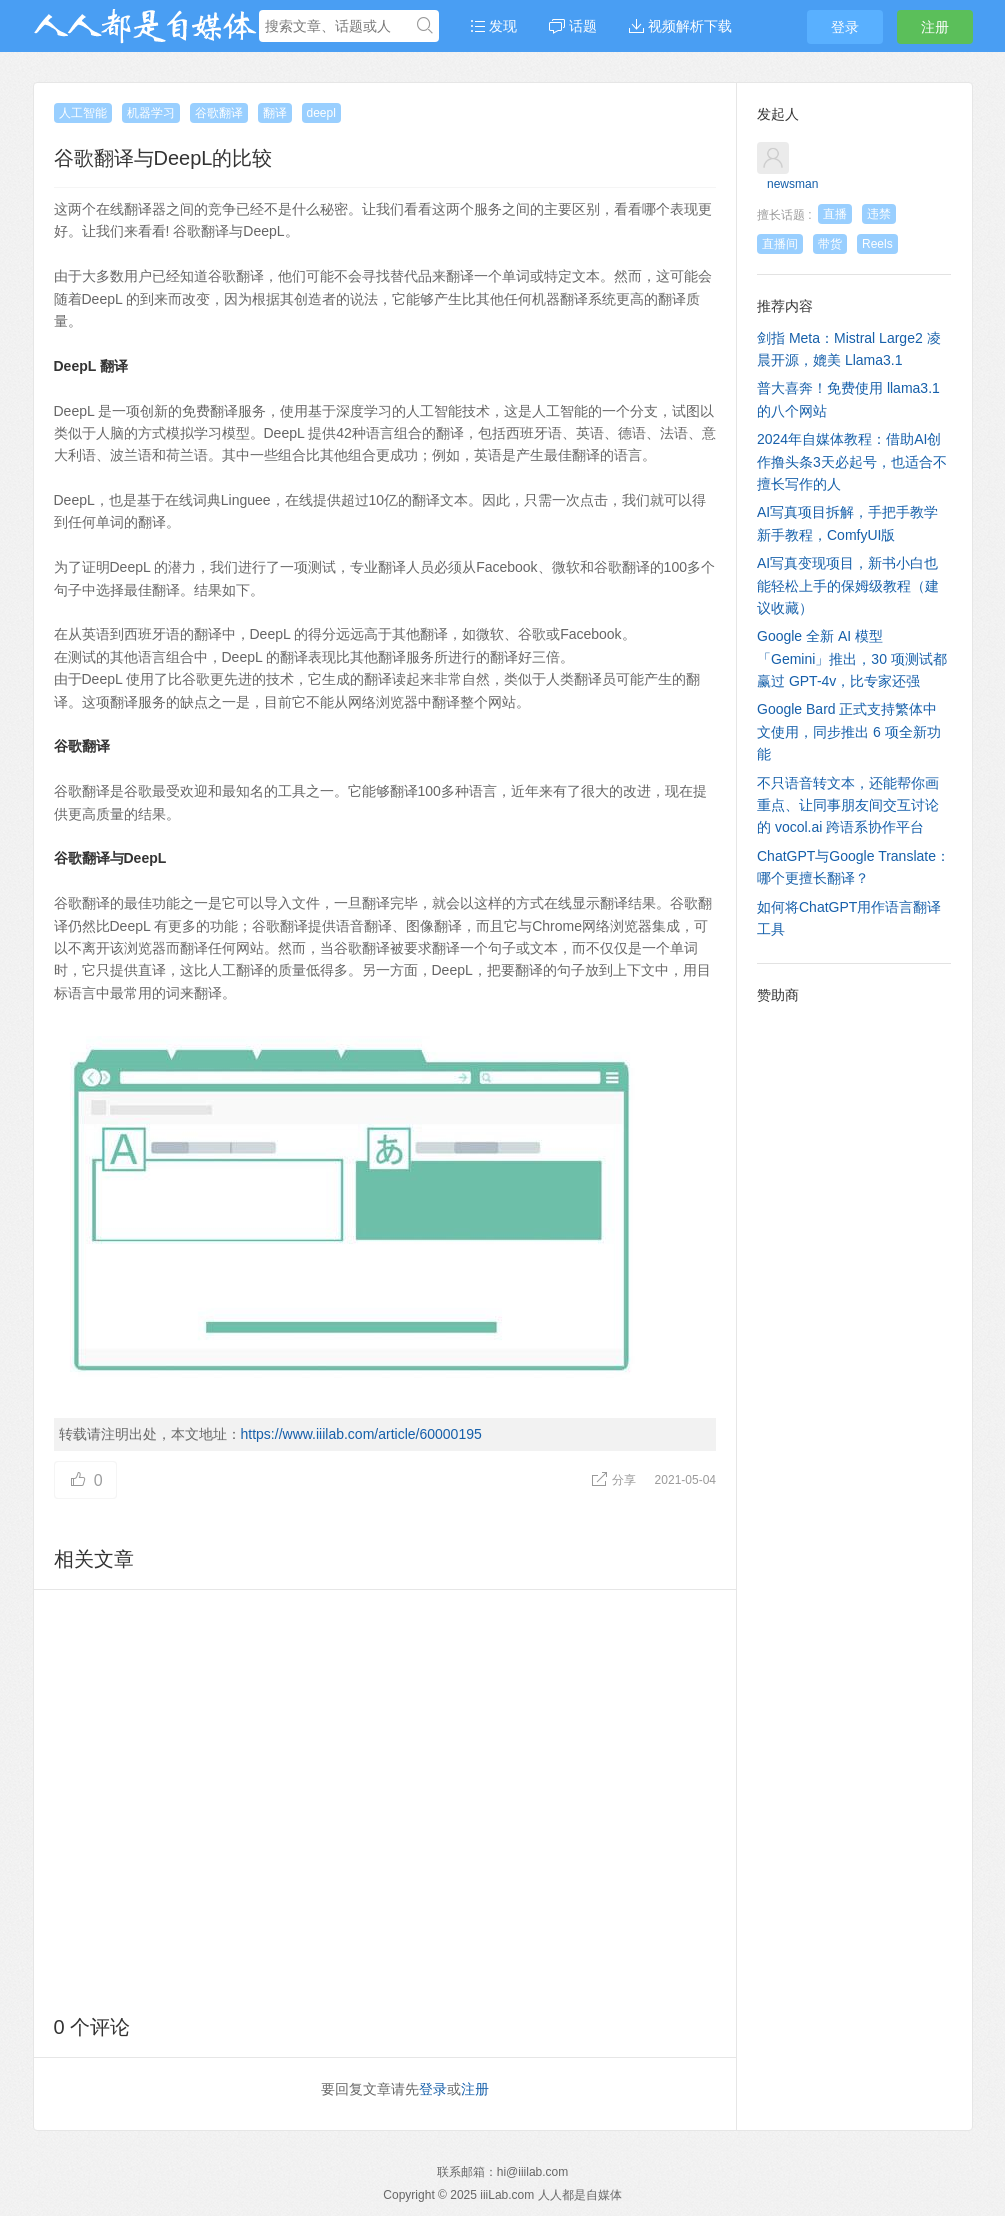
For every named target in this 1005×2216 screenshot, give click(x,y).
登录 (845, 27)
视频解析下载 (680, 26)
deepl (321, 113)
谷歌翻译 (219, 113)
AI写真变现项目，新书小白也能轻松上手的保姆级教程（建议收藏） (848, 585)
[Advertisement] (385, 1798)
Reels (877, 244)
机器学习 (151, 113)
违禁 (879, 214)
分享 (615, 1480)
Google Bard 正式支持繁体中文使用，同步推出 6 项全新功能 (849, 731)
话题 (573, 26)
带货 (830, 244)
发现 (494, 26)
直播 (835, 214)
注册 (935, 27)
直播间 (780, 244)
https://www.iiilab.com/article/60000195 (361, 1434)
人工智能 (83, 113)
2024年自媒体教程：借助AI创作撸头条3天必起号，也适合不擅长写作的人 (852, 461)
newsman (792, 184)
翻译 (275, 113)
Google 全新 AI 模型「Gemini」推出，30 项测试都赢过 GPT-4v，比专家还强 (852, 658)
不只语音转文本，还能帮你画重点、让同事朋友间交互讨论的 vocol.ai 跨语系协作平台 (848, 805)
